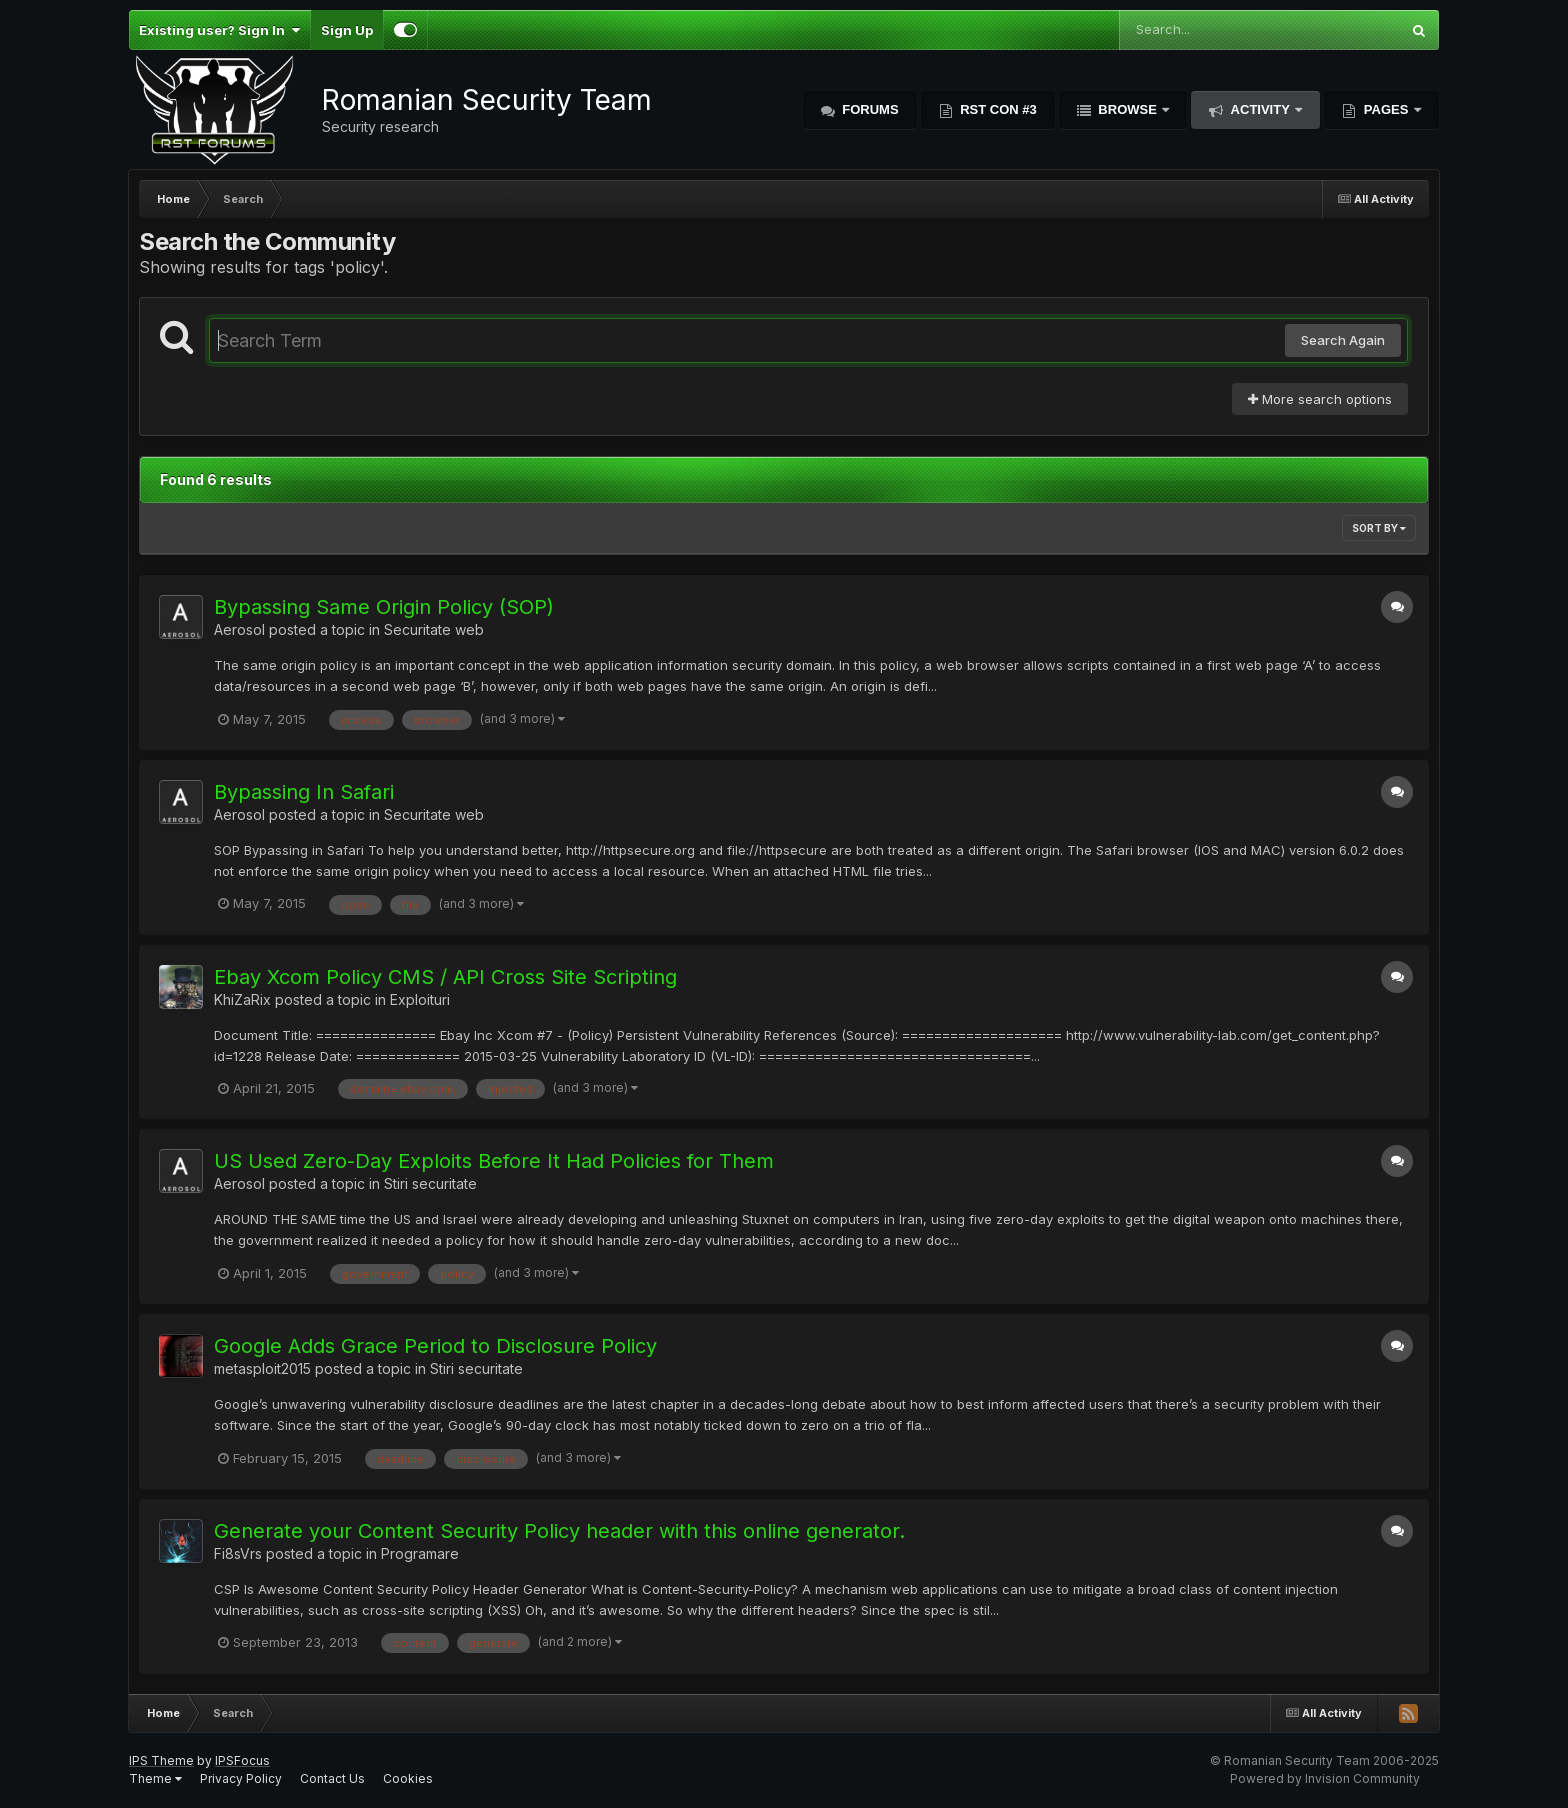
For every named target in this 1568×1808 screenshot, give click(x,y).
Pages (1386, 109)
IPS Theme (161, 1760)
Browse (1128, 109)
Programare (420, 1553)
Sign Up (347, 30)
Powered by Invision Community (1325, 1778)
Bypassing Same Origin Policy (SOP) (384, 607)
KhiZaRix (242, 999)
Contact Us (332, 1778)
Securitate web (434, 629)
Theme (155, 1778)
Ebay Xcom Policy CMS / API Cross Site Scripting (445, 977)
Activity (1260, 109)
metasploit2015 (262, 1368)
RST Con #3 (997, 109)
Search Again (1343, 340)
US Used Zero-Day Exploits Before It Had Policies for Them (494, 1161)
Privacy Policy (241, 1778)
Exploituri (420, 999)
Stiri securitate (430, 1183)
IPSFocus (242, 1760)
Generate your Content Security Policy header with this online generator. (559, 1531)
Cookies (408, 1778)
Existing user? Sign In (219, 30)
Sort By (1379, 528)
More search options (1320, 399)
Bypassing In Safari (304, 792)
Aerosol (239, 629)
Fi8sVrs (238, 1553)
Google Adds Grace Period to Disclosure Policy (435, 1346)
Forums (869, 109)
